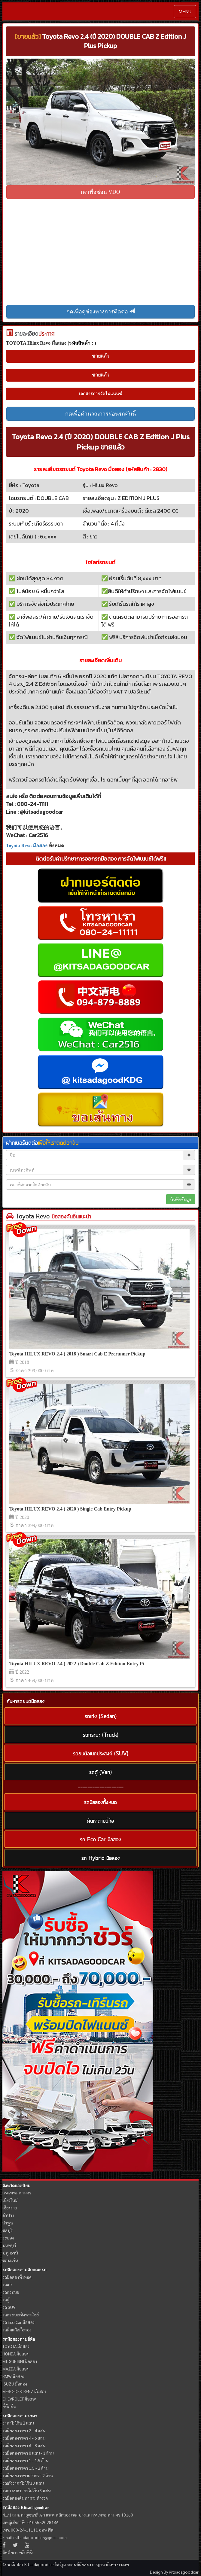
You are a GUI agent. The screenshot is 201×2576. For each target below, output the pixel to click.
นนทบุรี (9, 2245)
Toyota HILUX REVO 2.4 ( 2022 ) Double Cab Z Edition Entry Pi (76, 1663)
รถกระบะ (10, 2292)
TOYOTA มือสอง (15, 2346)
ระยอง (8, 2237)
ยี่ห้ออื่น (9, 2406)
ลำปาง (8, 2215)
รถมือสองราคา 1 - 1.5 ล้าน (25, 2460)
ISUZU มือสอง (14, 2383)
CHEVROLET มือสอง (19, 2398)
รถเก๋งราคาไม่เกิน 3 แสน (23, 2483)
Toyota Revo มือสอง (26, 845)
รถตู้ (6, 2299)
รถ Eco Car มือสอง (18, 2322)
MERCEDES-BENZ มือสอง (24, 2391)
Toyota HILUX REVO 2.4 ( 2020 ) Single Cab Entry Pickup (70, 1508)
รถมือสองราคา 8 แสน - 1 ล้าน (27, 2453)
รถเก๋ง (7, 2284)
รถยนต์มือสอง (79, 2564)
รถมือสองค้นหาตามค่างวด (25, 2498)
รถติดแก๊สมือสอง (16, 2329)
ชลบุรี (7, 2230)
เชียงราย (9, 2207)
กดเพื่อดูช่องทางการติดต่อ (100, 311)
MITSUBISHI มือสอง (19, 2361)
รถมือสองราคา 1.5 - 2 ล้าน (25, 2468)
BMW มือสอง (13, 2376)
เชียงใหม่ (9, 2200)
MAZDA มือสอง (15, 2368)
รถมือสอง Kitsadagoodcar (25, 2507)
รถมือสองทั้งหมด (17, 2277)
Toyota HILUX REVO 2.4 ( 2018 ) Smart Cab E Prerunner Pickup (77, 1353)
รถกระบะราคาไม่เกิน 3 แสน (26, 2490)
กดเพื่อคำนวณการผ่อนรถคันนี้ (100, 414)
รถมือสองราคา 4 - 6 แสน (23, 2437)
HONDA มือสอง (15, 2353)
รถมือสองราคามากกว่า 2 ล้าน (27, 2475)
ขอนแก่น (10, 2260)
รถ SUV (8, 2307)
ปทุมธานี (10, 2252)
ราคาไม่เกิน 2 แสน (18, 2422)
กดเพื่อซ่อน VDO (100, 192)
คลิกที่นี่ (25, 2552)
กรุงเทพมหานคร (16, 2192)
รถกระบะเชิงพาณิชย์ (20, 2314)
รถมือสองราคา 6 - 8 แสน (23, 2445)
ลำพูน (7, 2222)
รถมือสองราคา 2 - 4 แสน (23, 2430)
